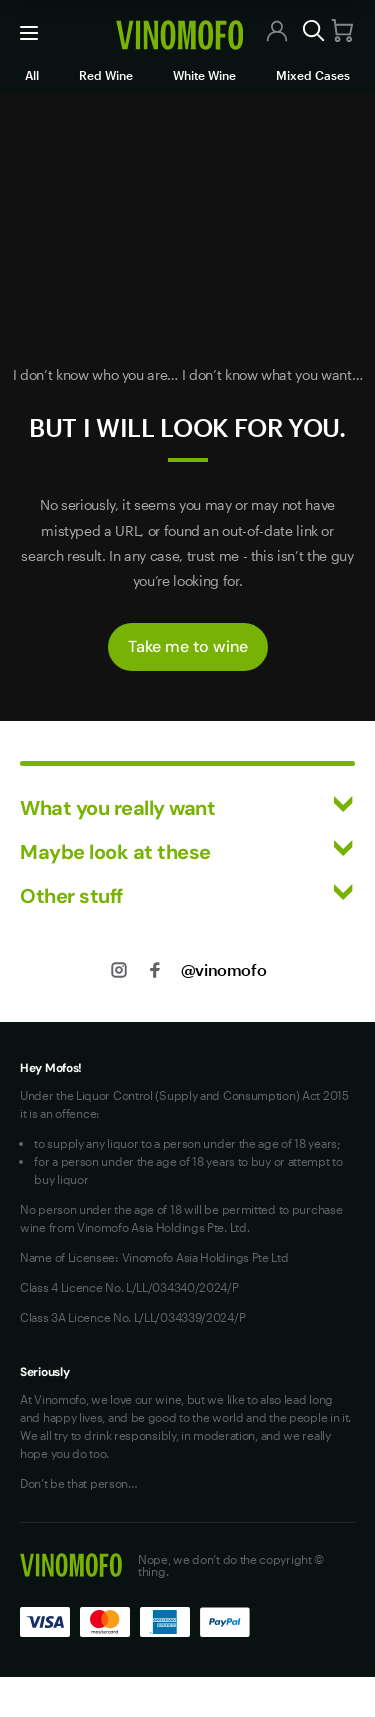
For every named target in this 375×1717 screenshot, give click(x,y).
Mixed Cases (313, 75)
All (32, 75)
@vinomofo (223, 969)
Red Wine (106, 75)
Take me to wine (188, 646)
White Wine (204, 75)
